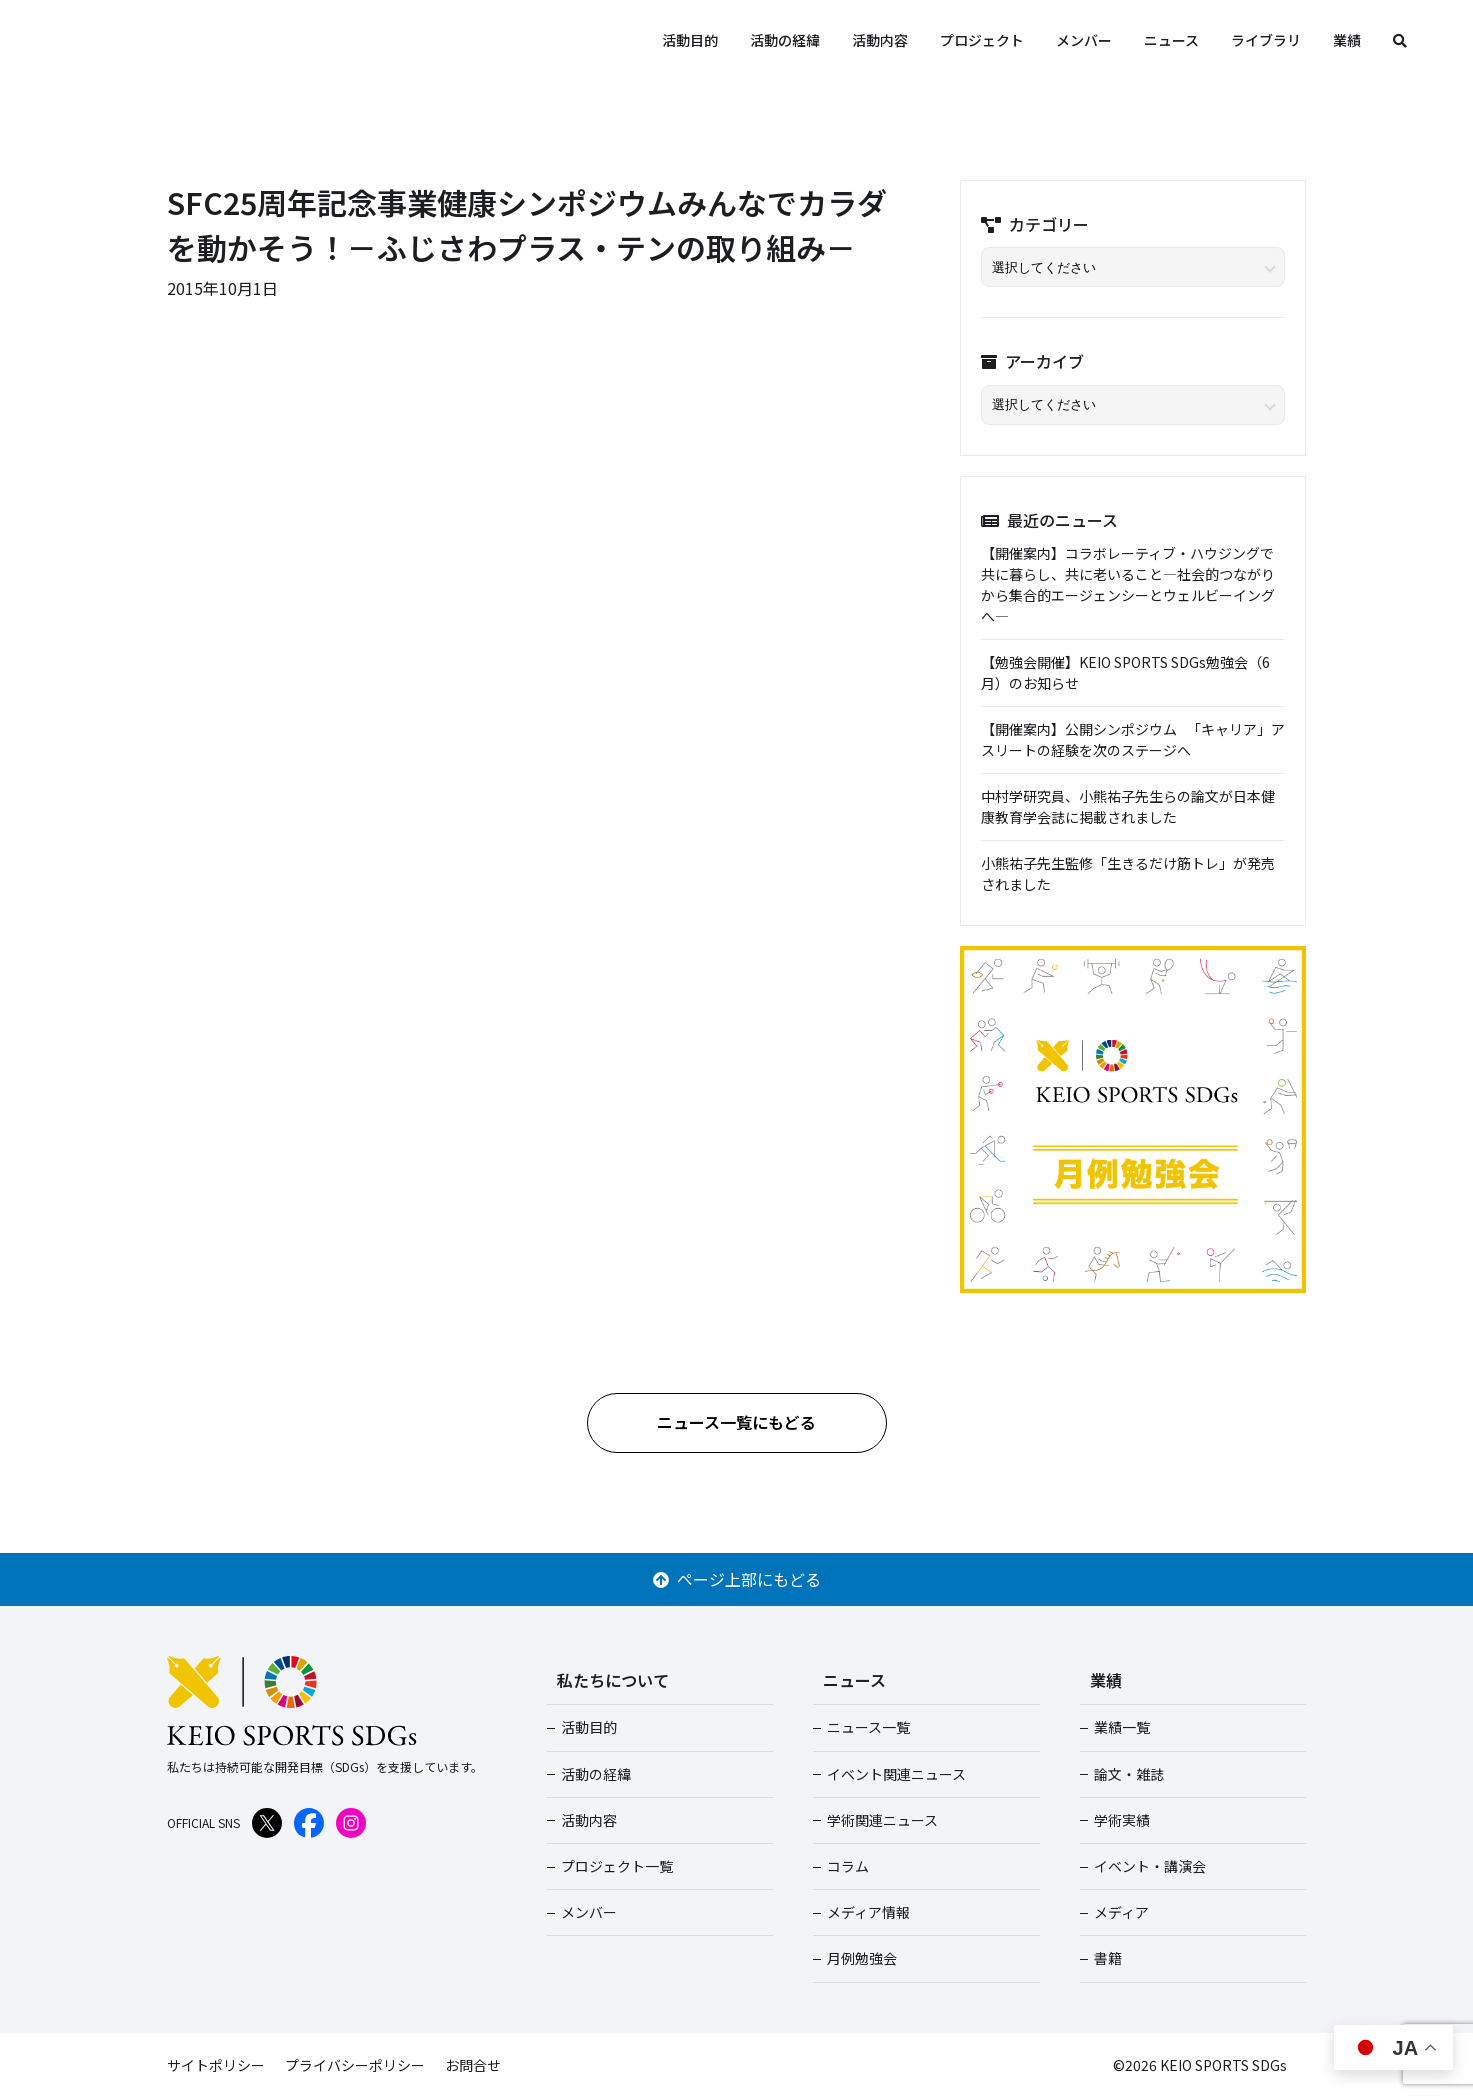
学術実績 (1122, 1820)
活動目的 (690, 40)
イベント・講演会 (1150, 1866)
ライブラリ (1266, 40)
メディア (1121, 1912)
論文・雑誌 (1129, 1774)
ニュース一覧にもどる (736, 1422)
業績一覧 (1122, 1727)
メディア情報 (868, 1912)
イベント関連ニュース (896, 1774)
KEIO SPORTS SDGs (230, 40)
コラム (848, 1866)
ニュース (1171, 40)
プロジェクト (982, 40)
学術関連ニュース (882, 1820)
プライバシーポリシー (355, 2065)
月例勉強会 (862, 1958)
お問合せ (473, 2065)
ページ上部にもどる (737, 1579)
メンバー (1084, 40)
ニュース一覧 (868, 1727)
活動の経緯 (785, 40)
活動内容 (880, 40)
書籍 (1108, 1958)
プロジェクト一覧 (617, 1866)
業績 (1347, 40)
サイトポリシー (216, 2065)
